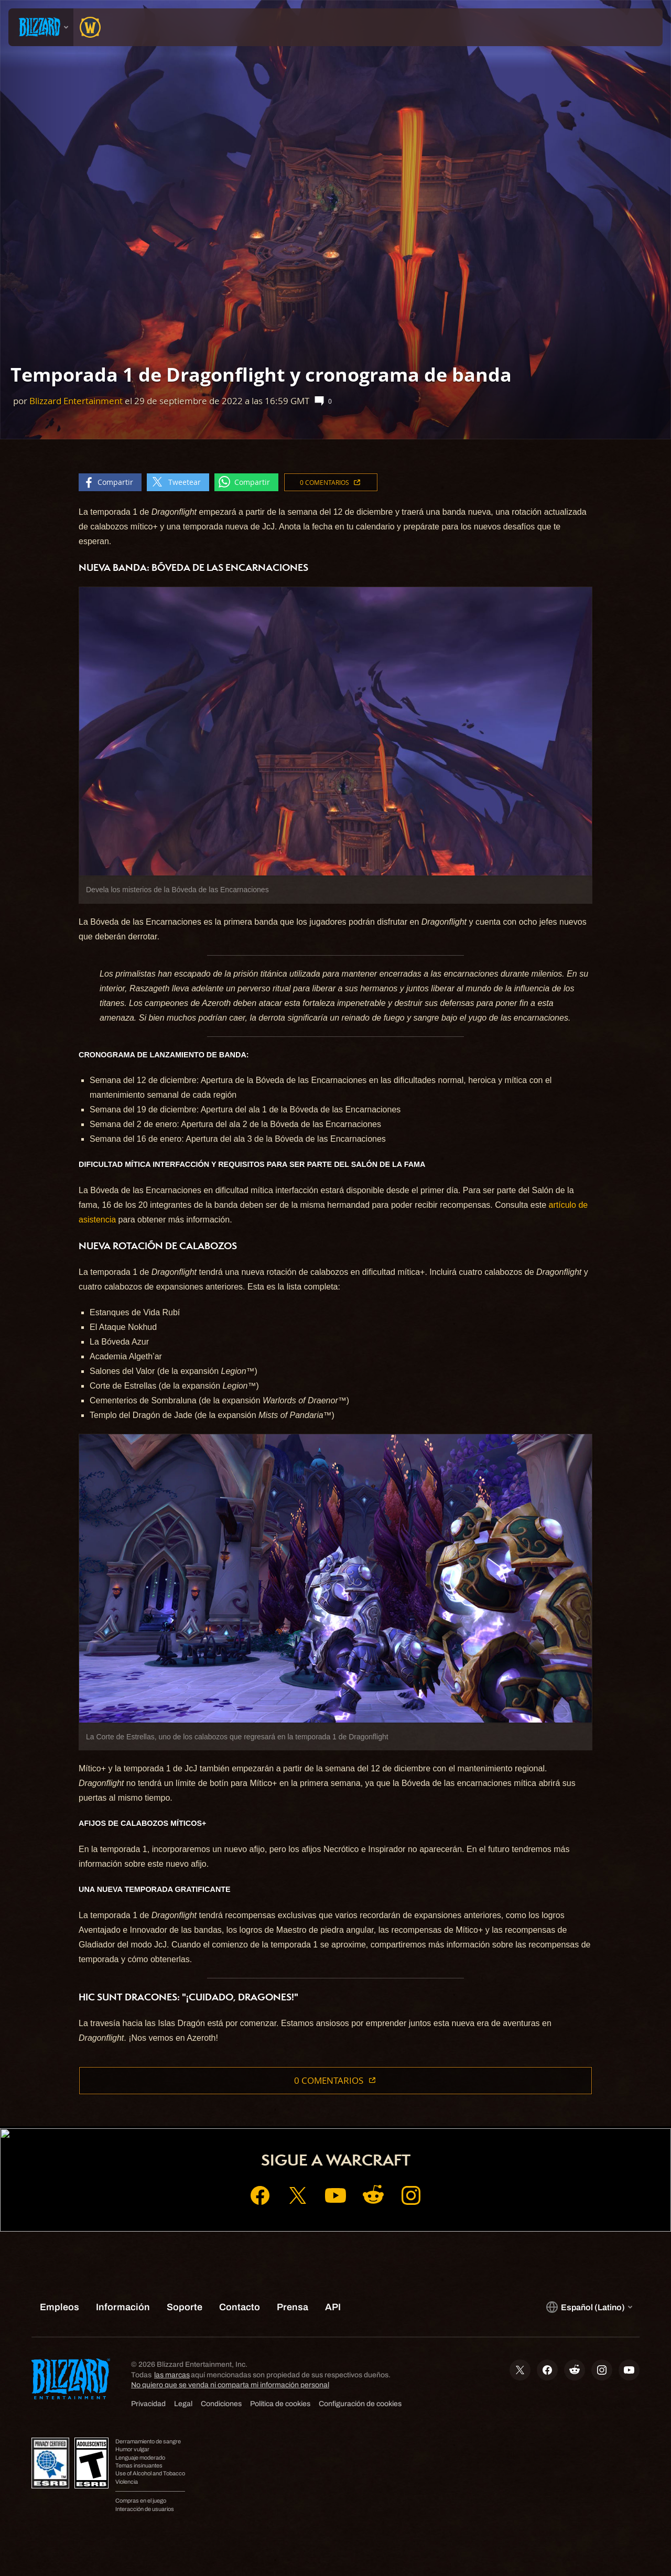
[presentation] (40, 27)
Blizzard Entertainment (76, 401)
